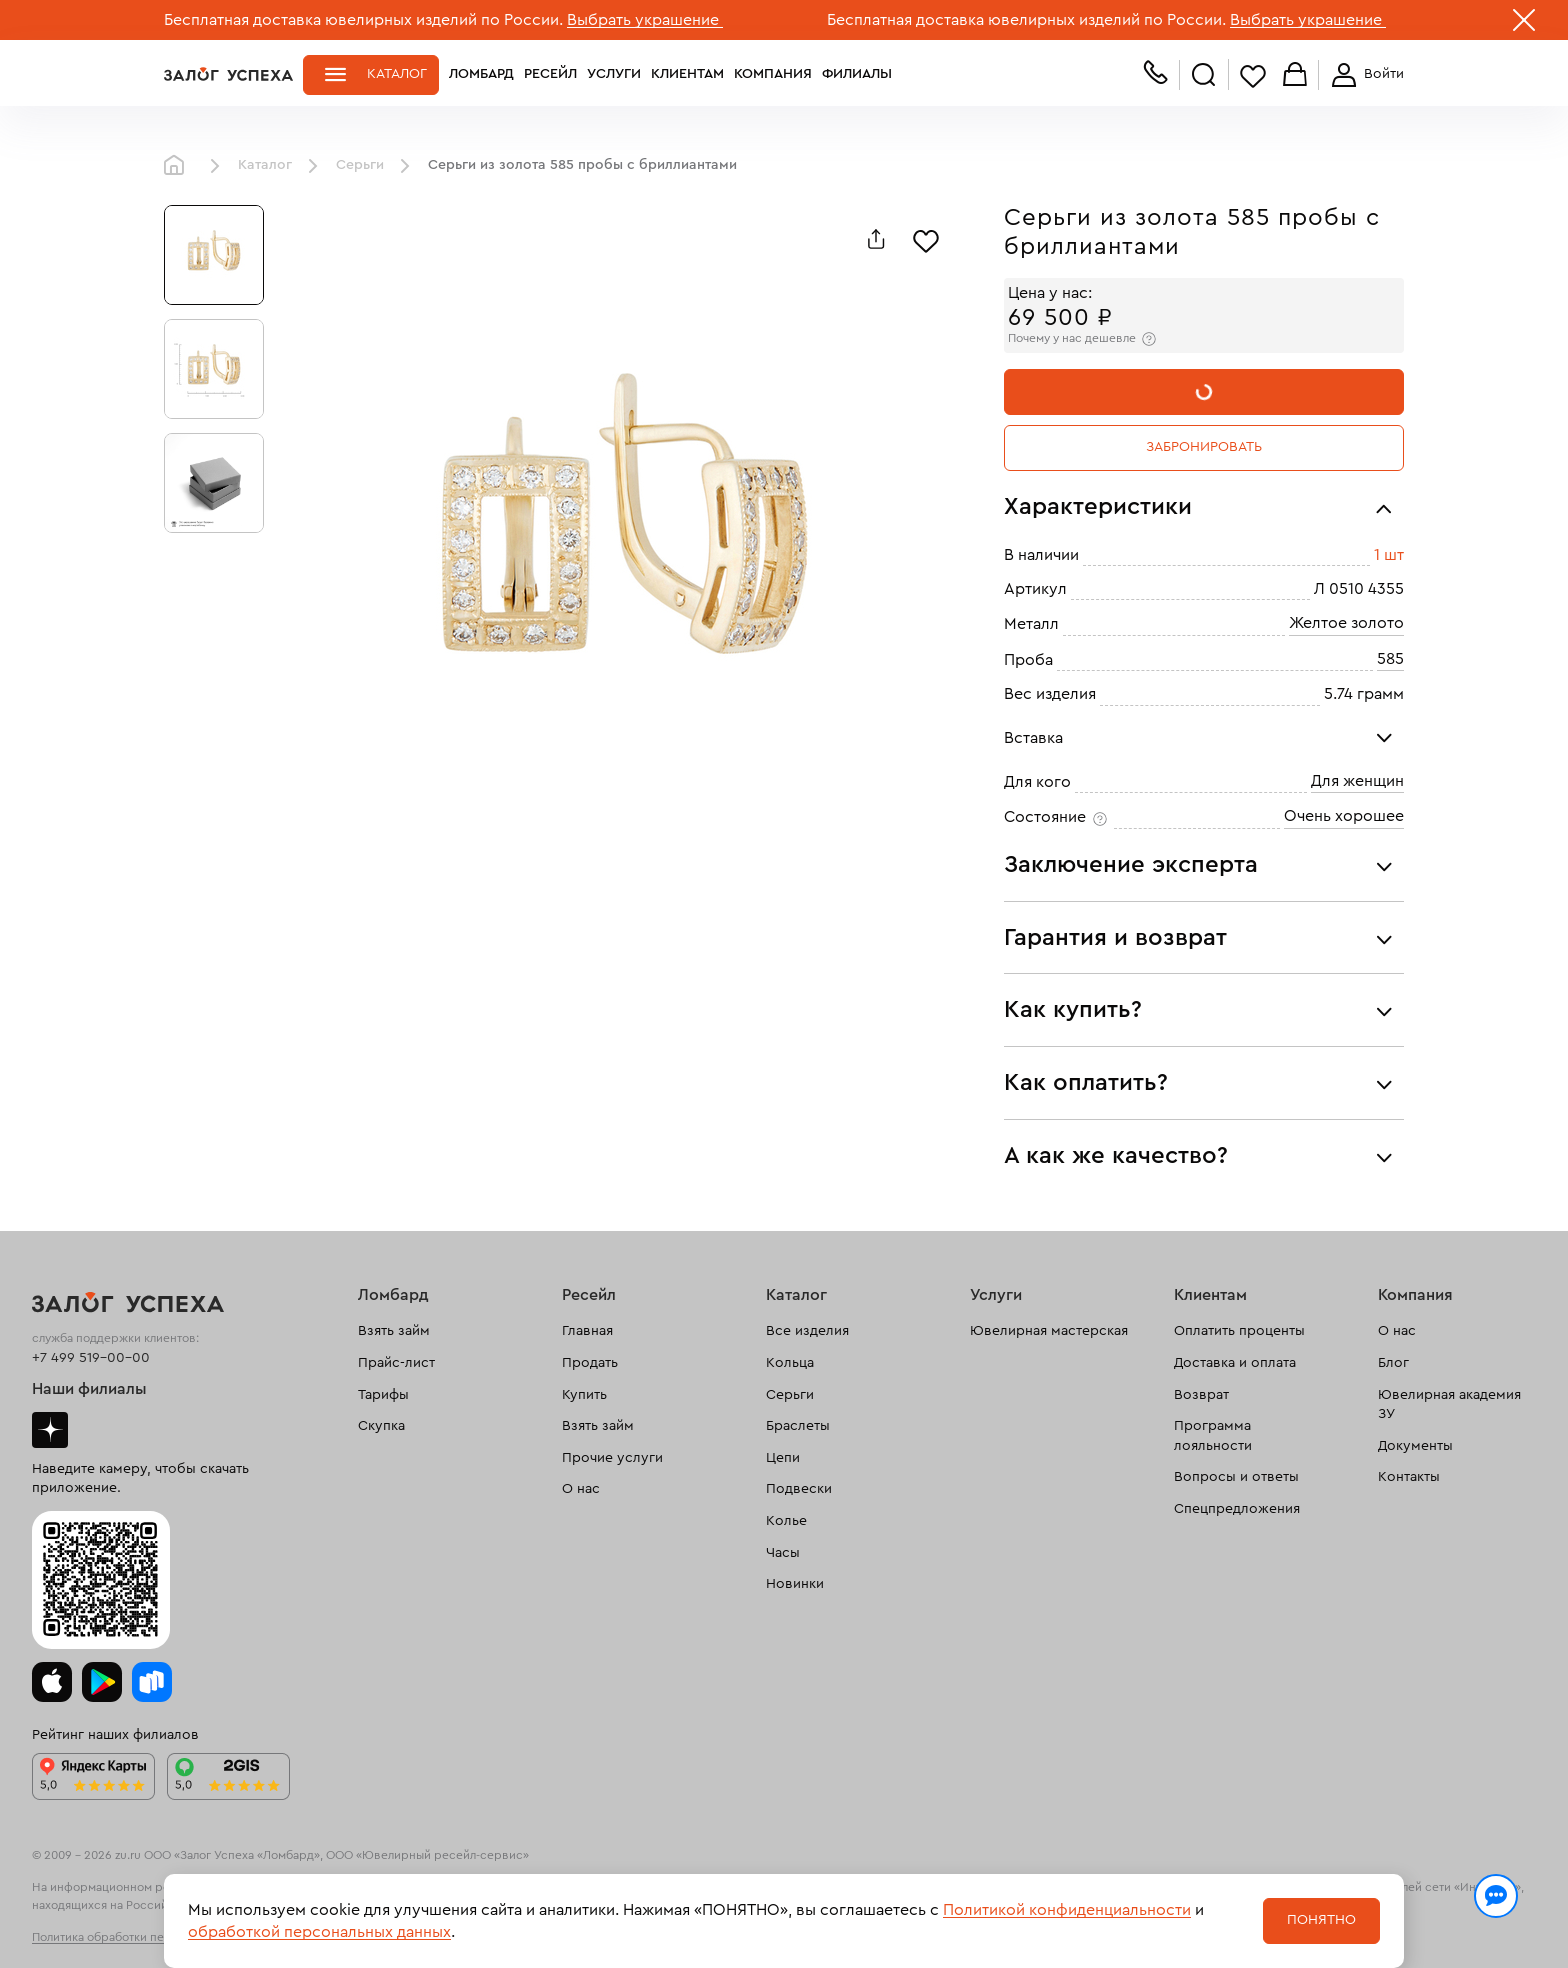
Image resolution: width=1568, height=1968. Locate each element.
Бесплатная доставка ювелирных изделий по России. (363, 20)
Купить (584, 1395)
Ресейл (550, 74)
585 (1390, 659)
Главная (179, 166)
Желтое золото (1346, 623)
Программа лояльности (1213, 1436)
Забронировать (1204, 447)
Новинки (795, 1584)
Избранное (1253, 75)
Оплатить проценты (1239, 1331)
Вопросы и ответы (1236, 1477)
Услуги (614, 74)
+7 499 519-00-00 (91, 1358)
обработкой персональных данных (319, 1932)
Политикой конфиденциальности (1067, 1910)
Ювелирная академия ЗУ (1449, 1405)
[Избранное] (926, 239)
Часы (783, 1553)
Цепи (783, 1458)
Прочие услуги (612, 1458)
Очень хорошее (1344, 816)
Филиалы (857, 74)
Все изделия (807, 1331)
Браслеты (798, 1426)
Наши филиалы (89, 1389)
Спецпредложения (1237, 1509)
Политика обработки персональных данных (154, 1937)
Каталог (397, 74)
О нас (581, 1489)
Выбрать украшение (645, 20)
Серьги (360, 165)
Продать (590, 1363)
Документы (1415, 1446)
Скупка (381, 1426)
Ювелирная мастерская (1049, 1331)
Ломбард (481, 74)
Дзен (50, 1430)
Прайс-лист (396, 1363)
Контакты (1409, 1477)
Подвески (799, 1489)
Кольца (790, 1363)
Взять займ (394, 1331)
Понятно (1321, 1920)
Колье (786, 1521)
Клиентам (687, 74)
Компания (773, 74)
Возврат (1201, 1395)
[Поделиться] (876, 239)
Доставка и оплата (1235, 1363)
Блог (1393, 1363)
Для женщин (1357, 781)
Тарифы (383, 1395)
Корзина (1295, 75)
